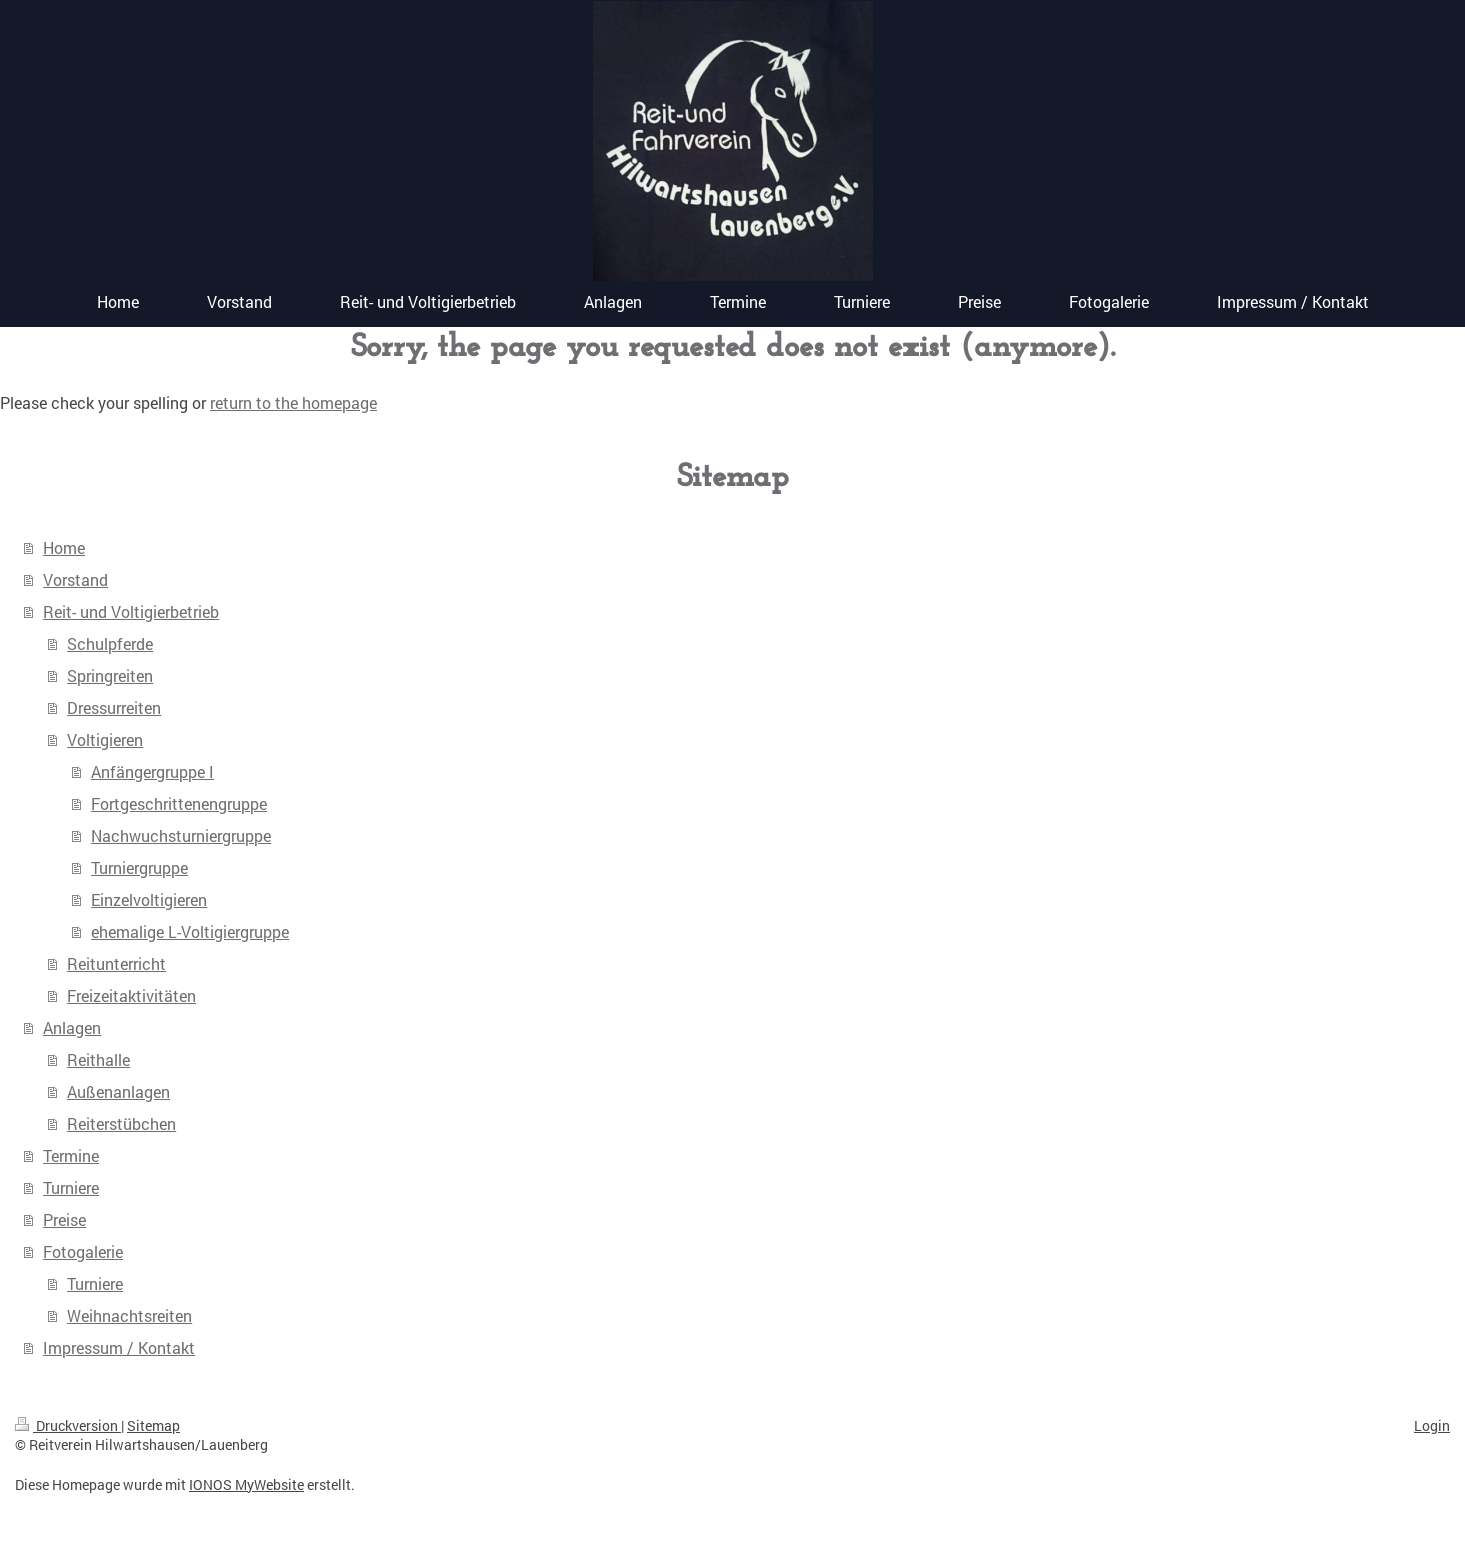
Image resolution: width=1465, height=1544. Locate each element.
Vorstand (75, 579)
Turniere (71, 1187)
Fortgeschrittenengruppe (179, 803)
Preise (64, 1219)
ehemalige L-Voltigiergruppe (190, 931)
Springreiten (110, 675)
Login (1432, 1425)
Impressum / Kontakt (119, 1347)
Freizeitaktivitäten (131, 995)
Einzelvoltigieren (149, 899)
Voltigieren (105, 739)
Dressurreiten (114, 707)
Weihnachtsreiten (129, 1315)
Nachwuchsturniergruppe (181, 835)
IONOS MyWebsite (246, 1484)
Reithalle (98, 1059)
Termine (71, 1155)
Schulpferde (110, 643)
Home (64, 547)
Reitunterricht (116, 963)
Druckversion (68, 1425)
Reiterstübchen (121, 1123)
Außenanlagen (118, 1091)
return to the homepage (293, 402)
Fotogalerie (83, 1251)
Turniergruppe (139, 867)
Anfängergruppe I (152, 771)
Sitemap (153, 1425)
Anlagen (72, 1027)
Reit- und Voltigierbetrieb (131, 611)
